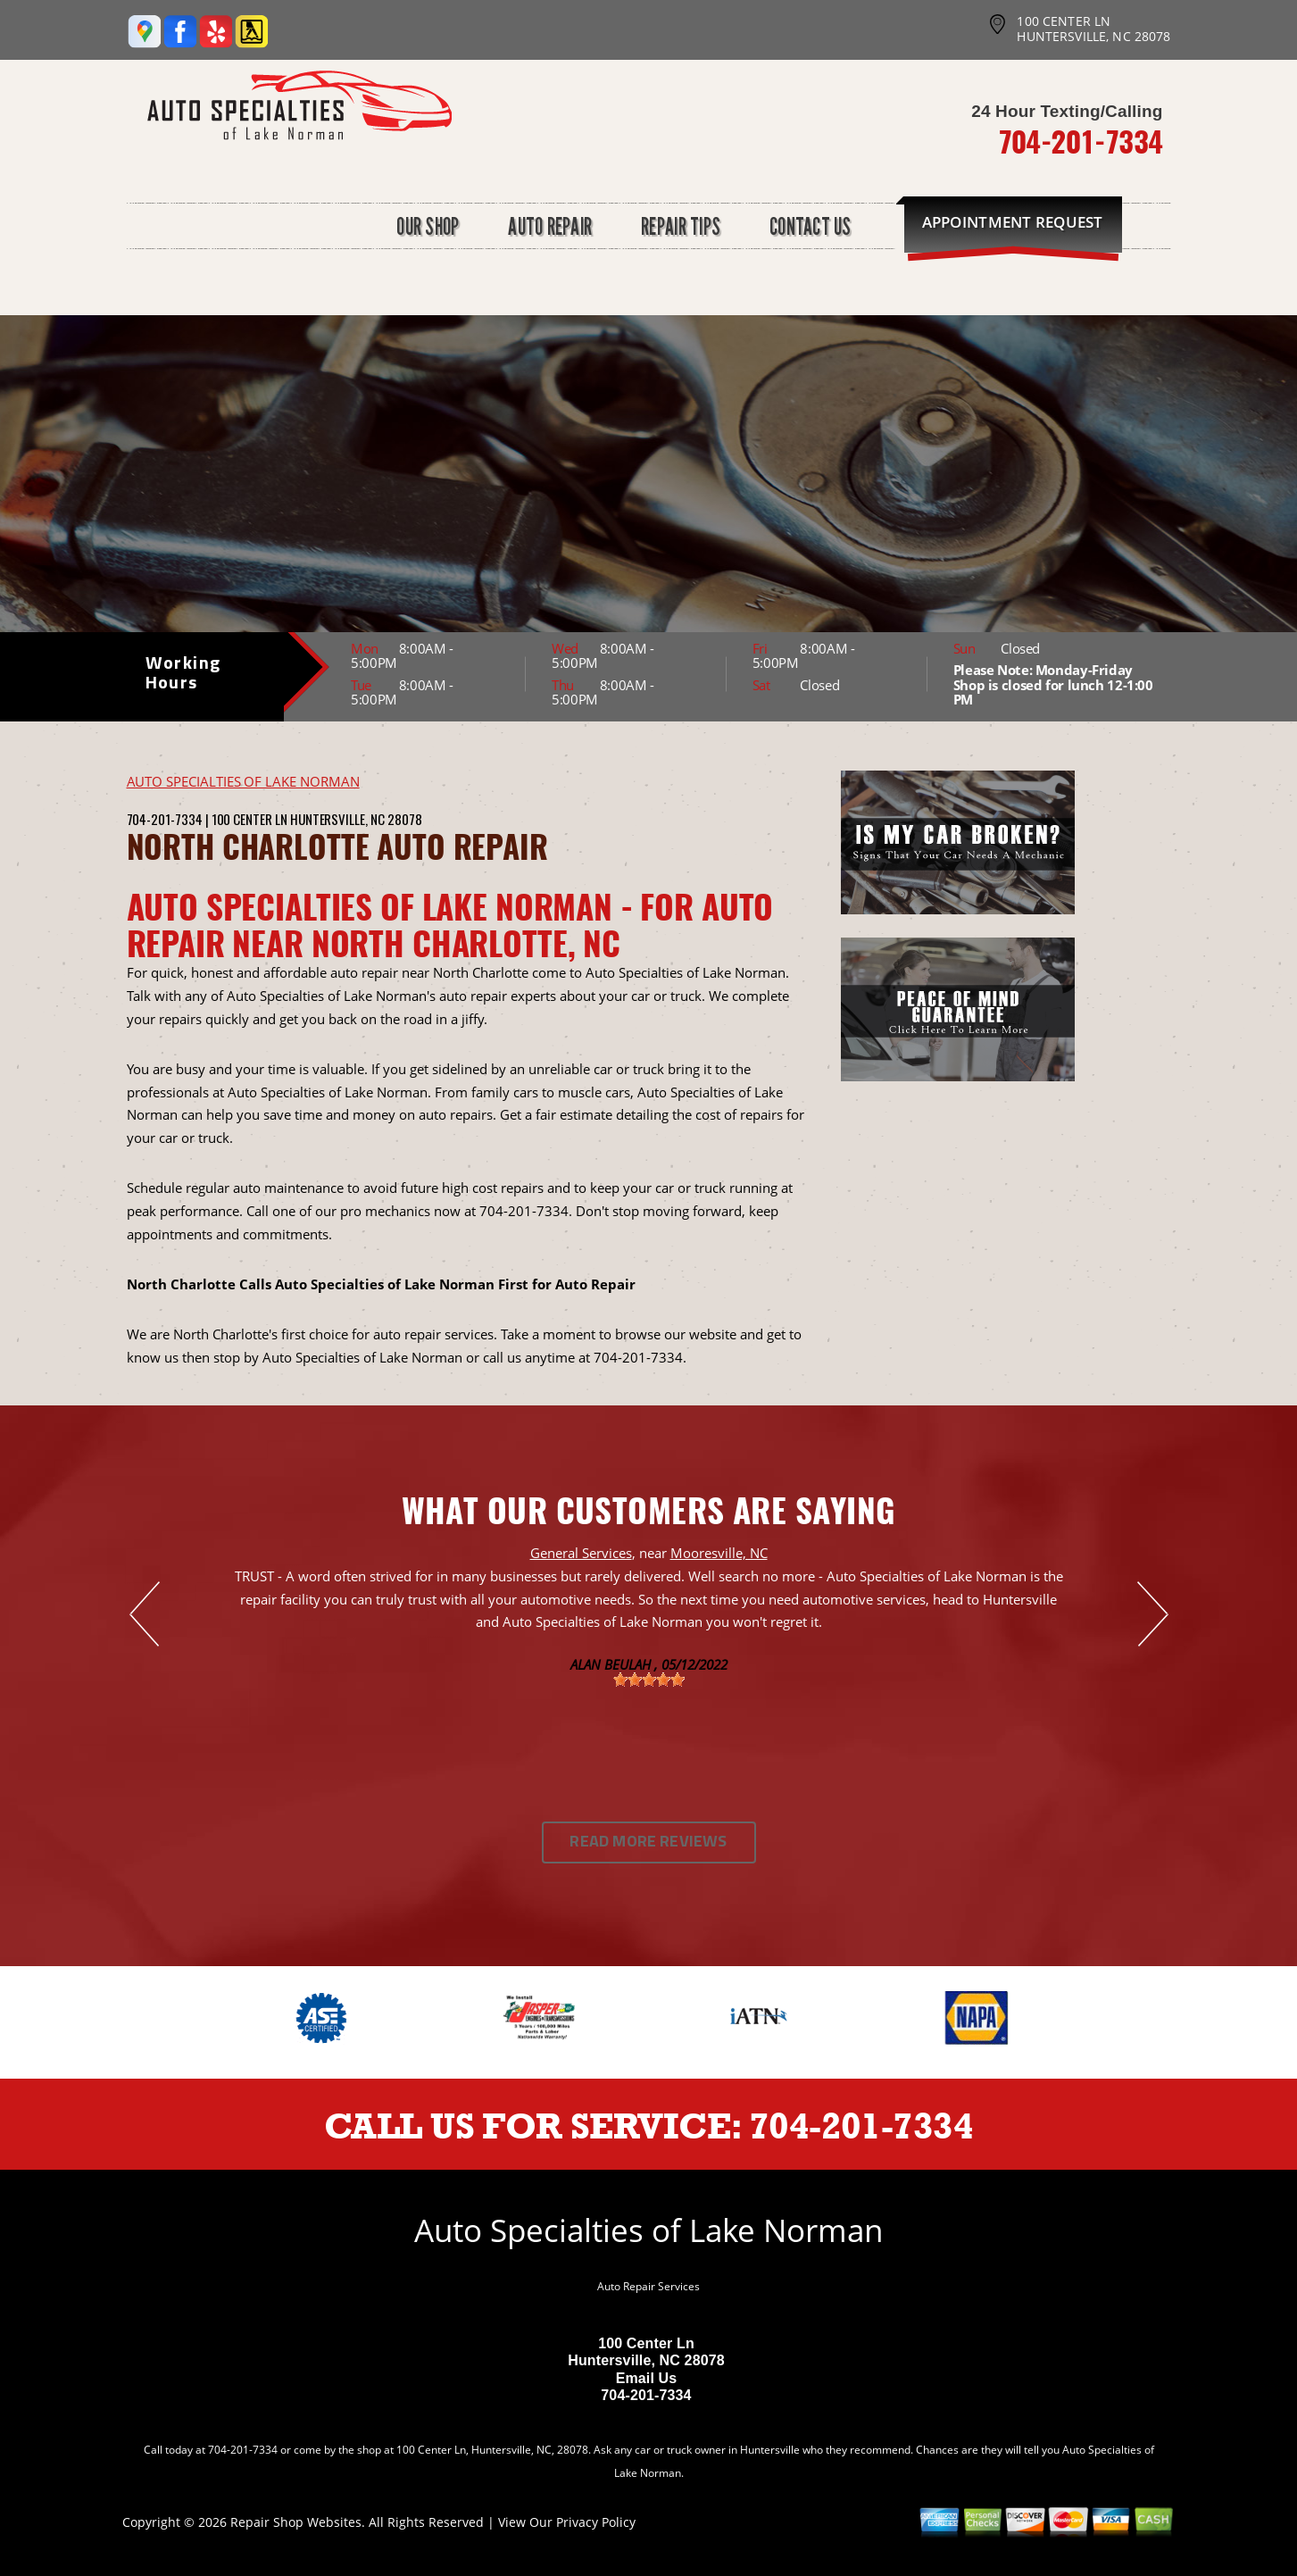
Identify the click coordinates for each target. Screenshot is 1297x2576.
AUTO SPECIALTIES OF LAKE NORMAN (243, 781)
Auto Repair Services (648, 2286)
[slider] (649, 1679)
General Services (581, 1553)
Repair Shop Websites (296, 2521)
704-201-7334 (1080, 141)
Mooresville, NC (719, 1553)
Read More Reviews (648, 1842)
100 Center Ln (249, 819)
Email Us (647, 2378)
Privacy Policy (596, 2521)
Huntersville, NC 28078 (356, 819)
